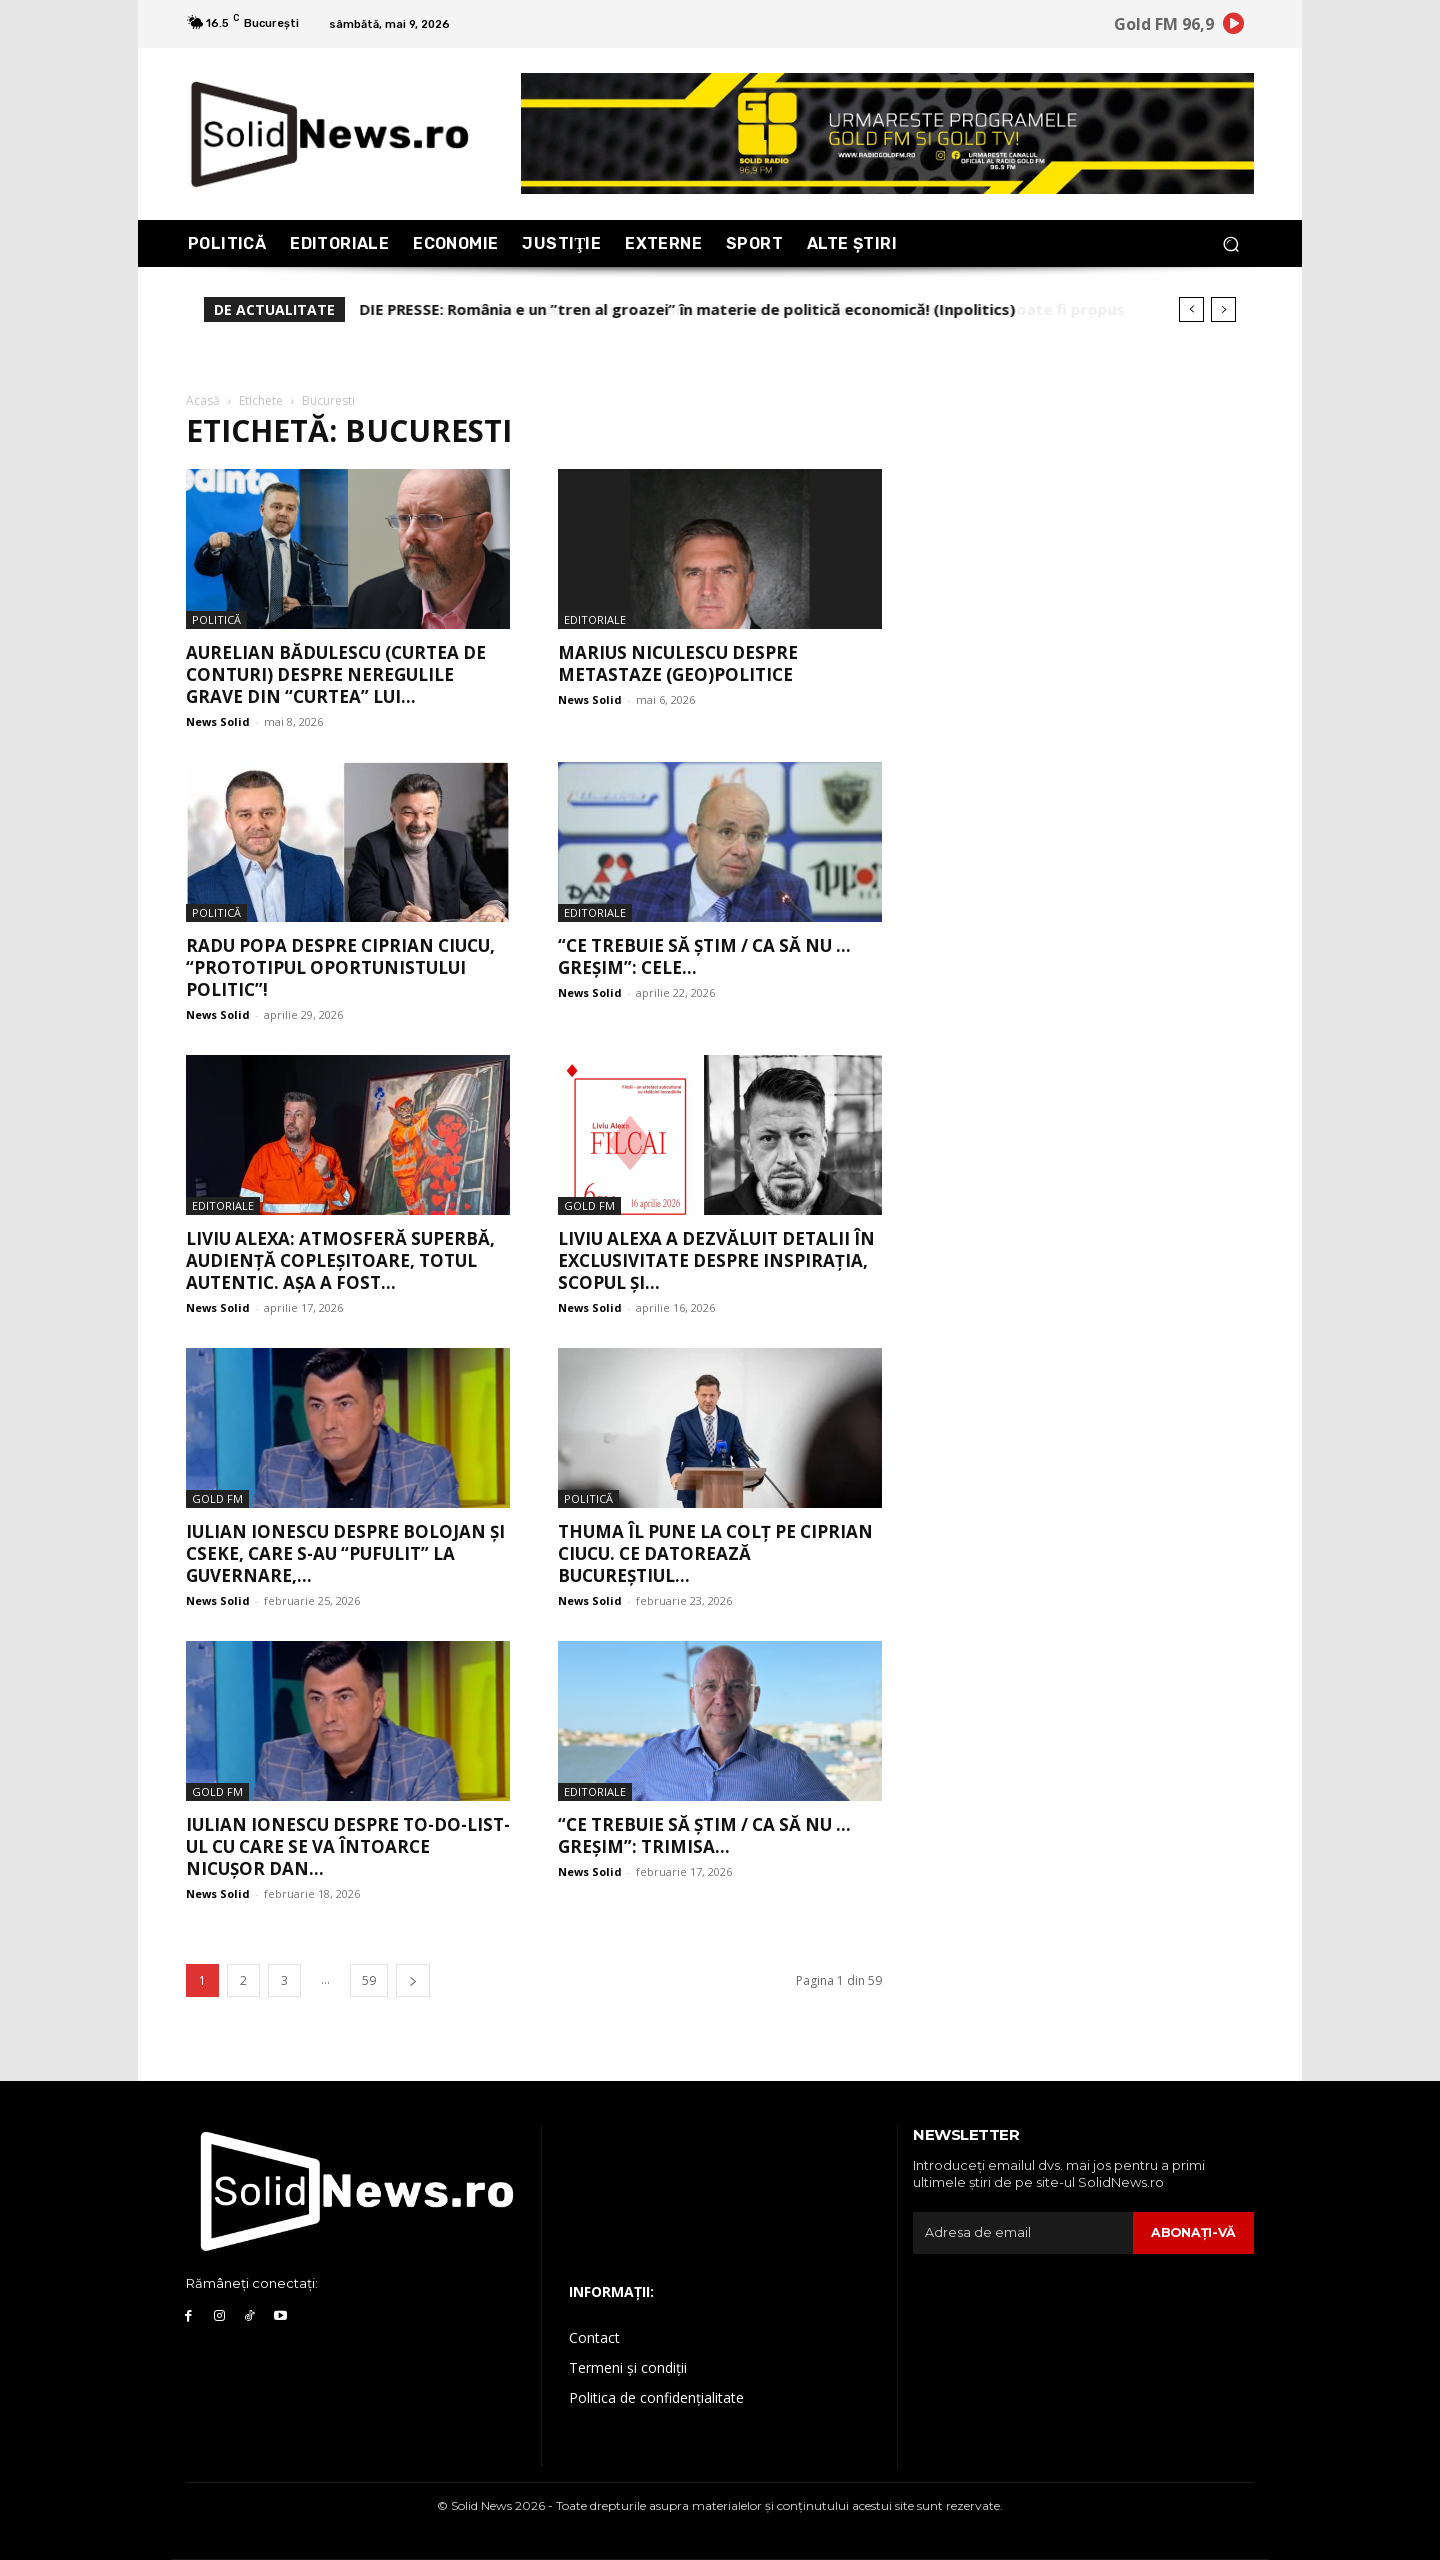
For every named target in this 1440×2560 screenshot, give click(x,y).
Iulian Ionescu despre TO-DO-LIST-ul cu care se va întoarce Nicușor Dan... (348, 1846)
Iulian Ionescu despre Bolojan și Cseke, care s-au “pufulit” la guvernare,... (345, 1553)
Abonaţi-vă (1192, 2232)
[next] (1223, 309)
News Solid (218, 721)
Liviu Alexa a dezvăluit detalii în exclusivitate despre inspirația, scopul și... (716, 1260)
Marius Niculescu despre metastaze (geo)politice (678, 663)
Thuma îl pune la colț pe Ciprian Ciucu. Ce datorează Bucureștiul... (715, 1553)
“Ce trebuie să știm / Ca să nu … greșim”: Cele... (704, 956)
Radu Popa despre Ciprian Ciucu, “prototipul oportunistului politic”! (340, 967)
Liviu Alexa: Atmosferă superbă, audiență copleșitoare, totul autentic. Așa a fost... (340, 1260)
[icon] (1234, 27)
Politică (216, 619)
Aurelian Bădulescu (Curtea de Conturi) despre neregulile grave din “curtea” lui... (336, 674)
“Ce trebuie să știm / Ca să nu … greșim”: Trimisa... (704, 1835)
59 (369, 1980)
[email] (1022, 2233)
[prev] (1191, 309)
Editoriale (595, 619)
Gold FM (589, 1205)
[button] (1230, 243)
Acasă (203, 400)
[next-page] (413, 1980)
